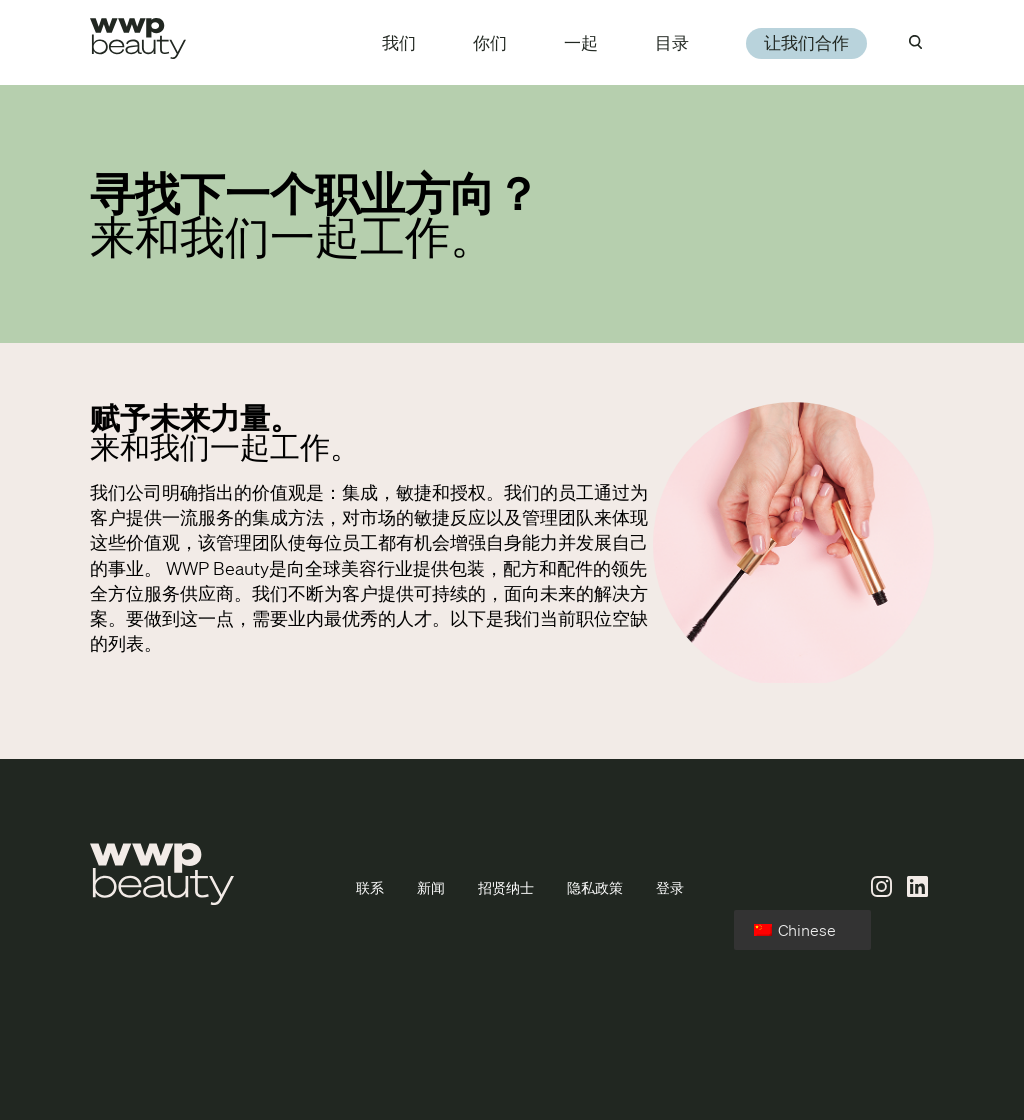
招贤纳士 (506, 888)
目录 (672, 42)
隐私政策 (595, 888)
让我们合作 (806, 42)
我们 (399, 42)
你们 (490, 42)
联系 (370, 888)
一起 (581, 42)
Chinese (795, 930)
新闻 (431, 888)
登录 (670, 888)
